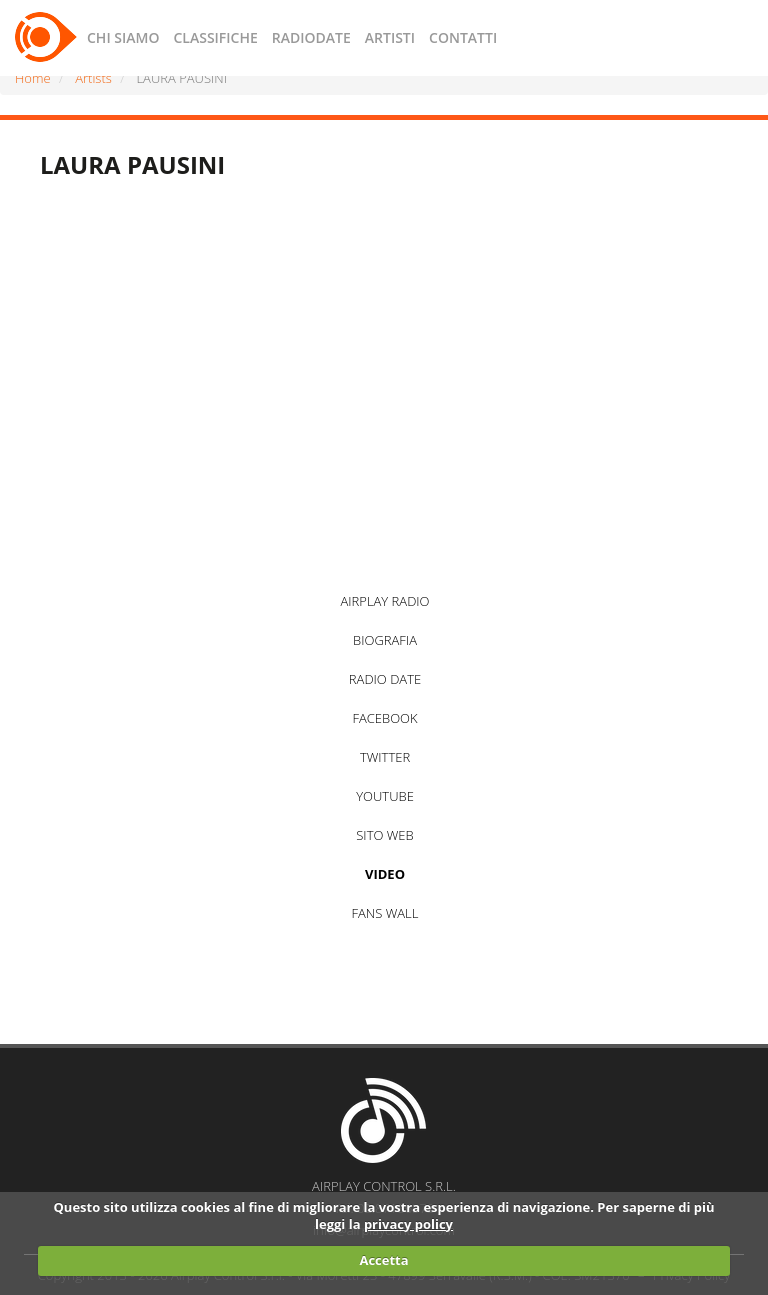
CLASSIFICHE (215, 37)
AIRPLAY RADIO (384, 601)
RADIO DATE (385, 679)
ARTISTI (390, 37)
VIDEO (385, 874)
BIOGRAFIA (385, 640)
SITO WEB (384, 835)
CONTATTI (463, 37)
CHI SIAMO (123, 37)
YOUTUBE (385, 796)
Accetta (383, 1260)
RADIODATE (311, 37)
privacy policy (408, 1224)
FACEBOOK (384, 718)
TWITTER (385, 757)
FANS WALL (385, 913)
